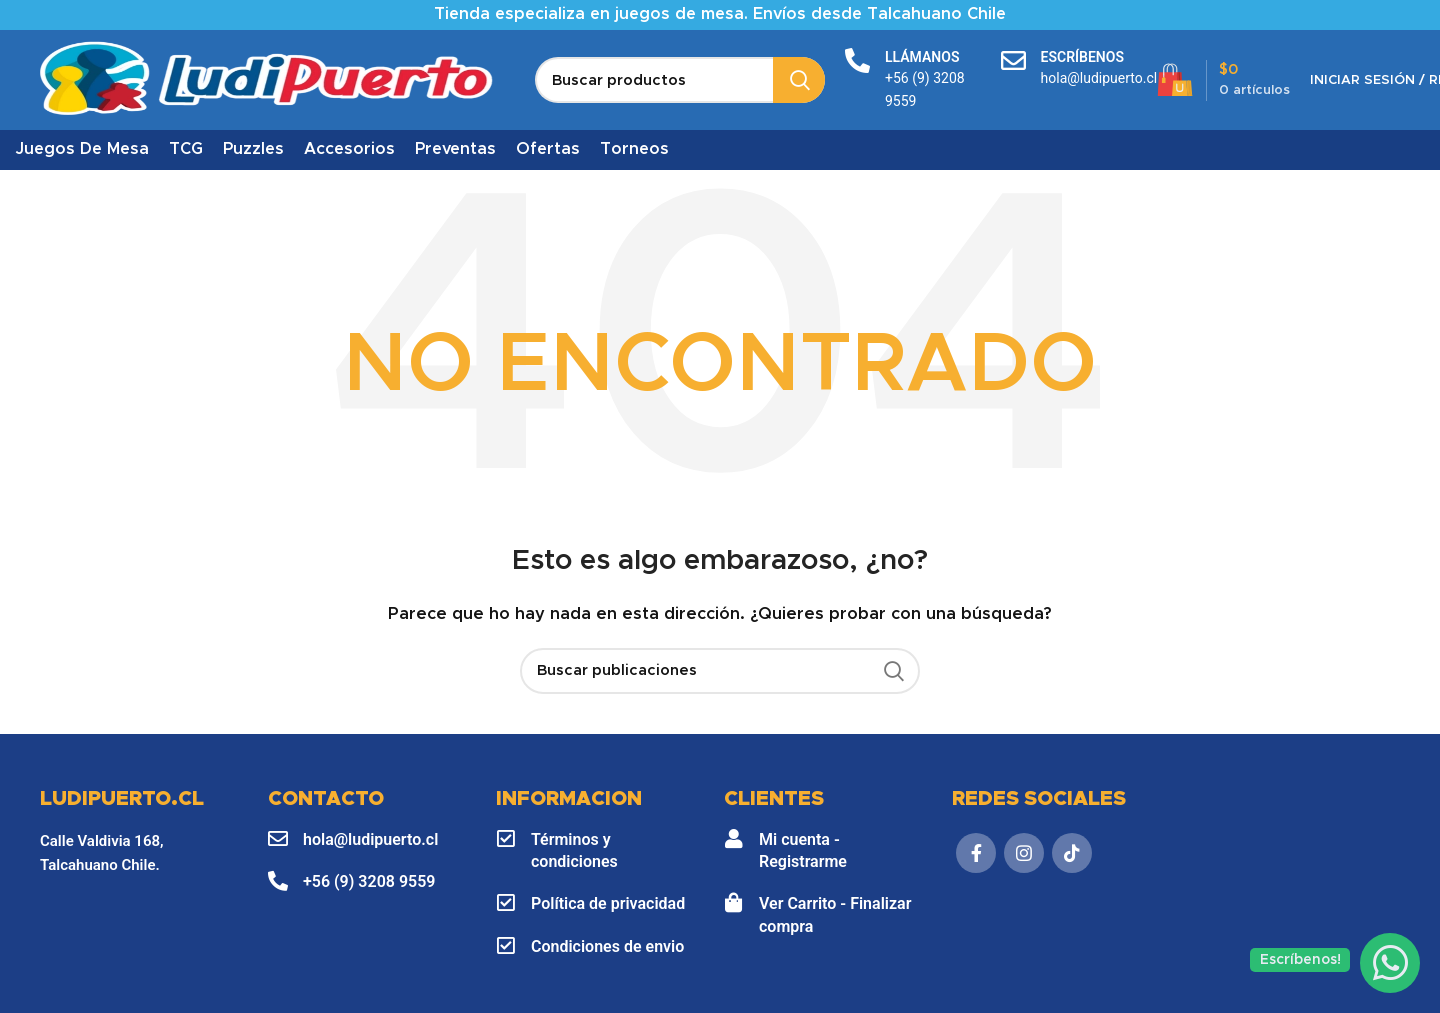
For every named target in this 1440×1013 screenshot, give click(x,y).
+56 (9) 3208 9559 (369, 881)
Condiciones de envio (607, 946)
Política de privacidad (608, 903)
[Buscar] (680, 80)
